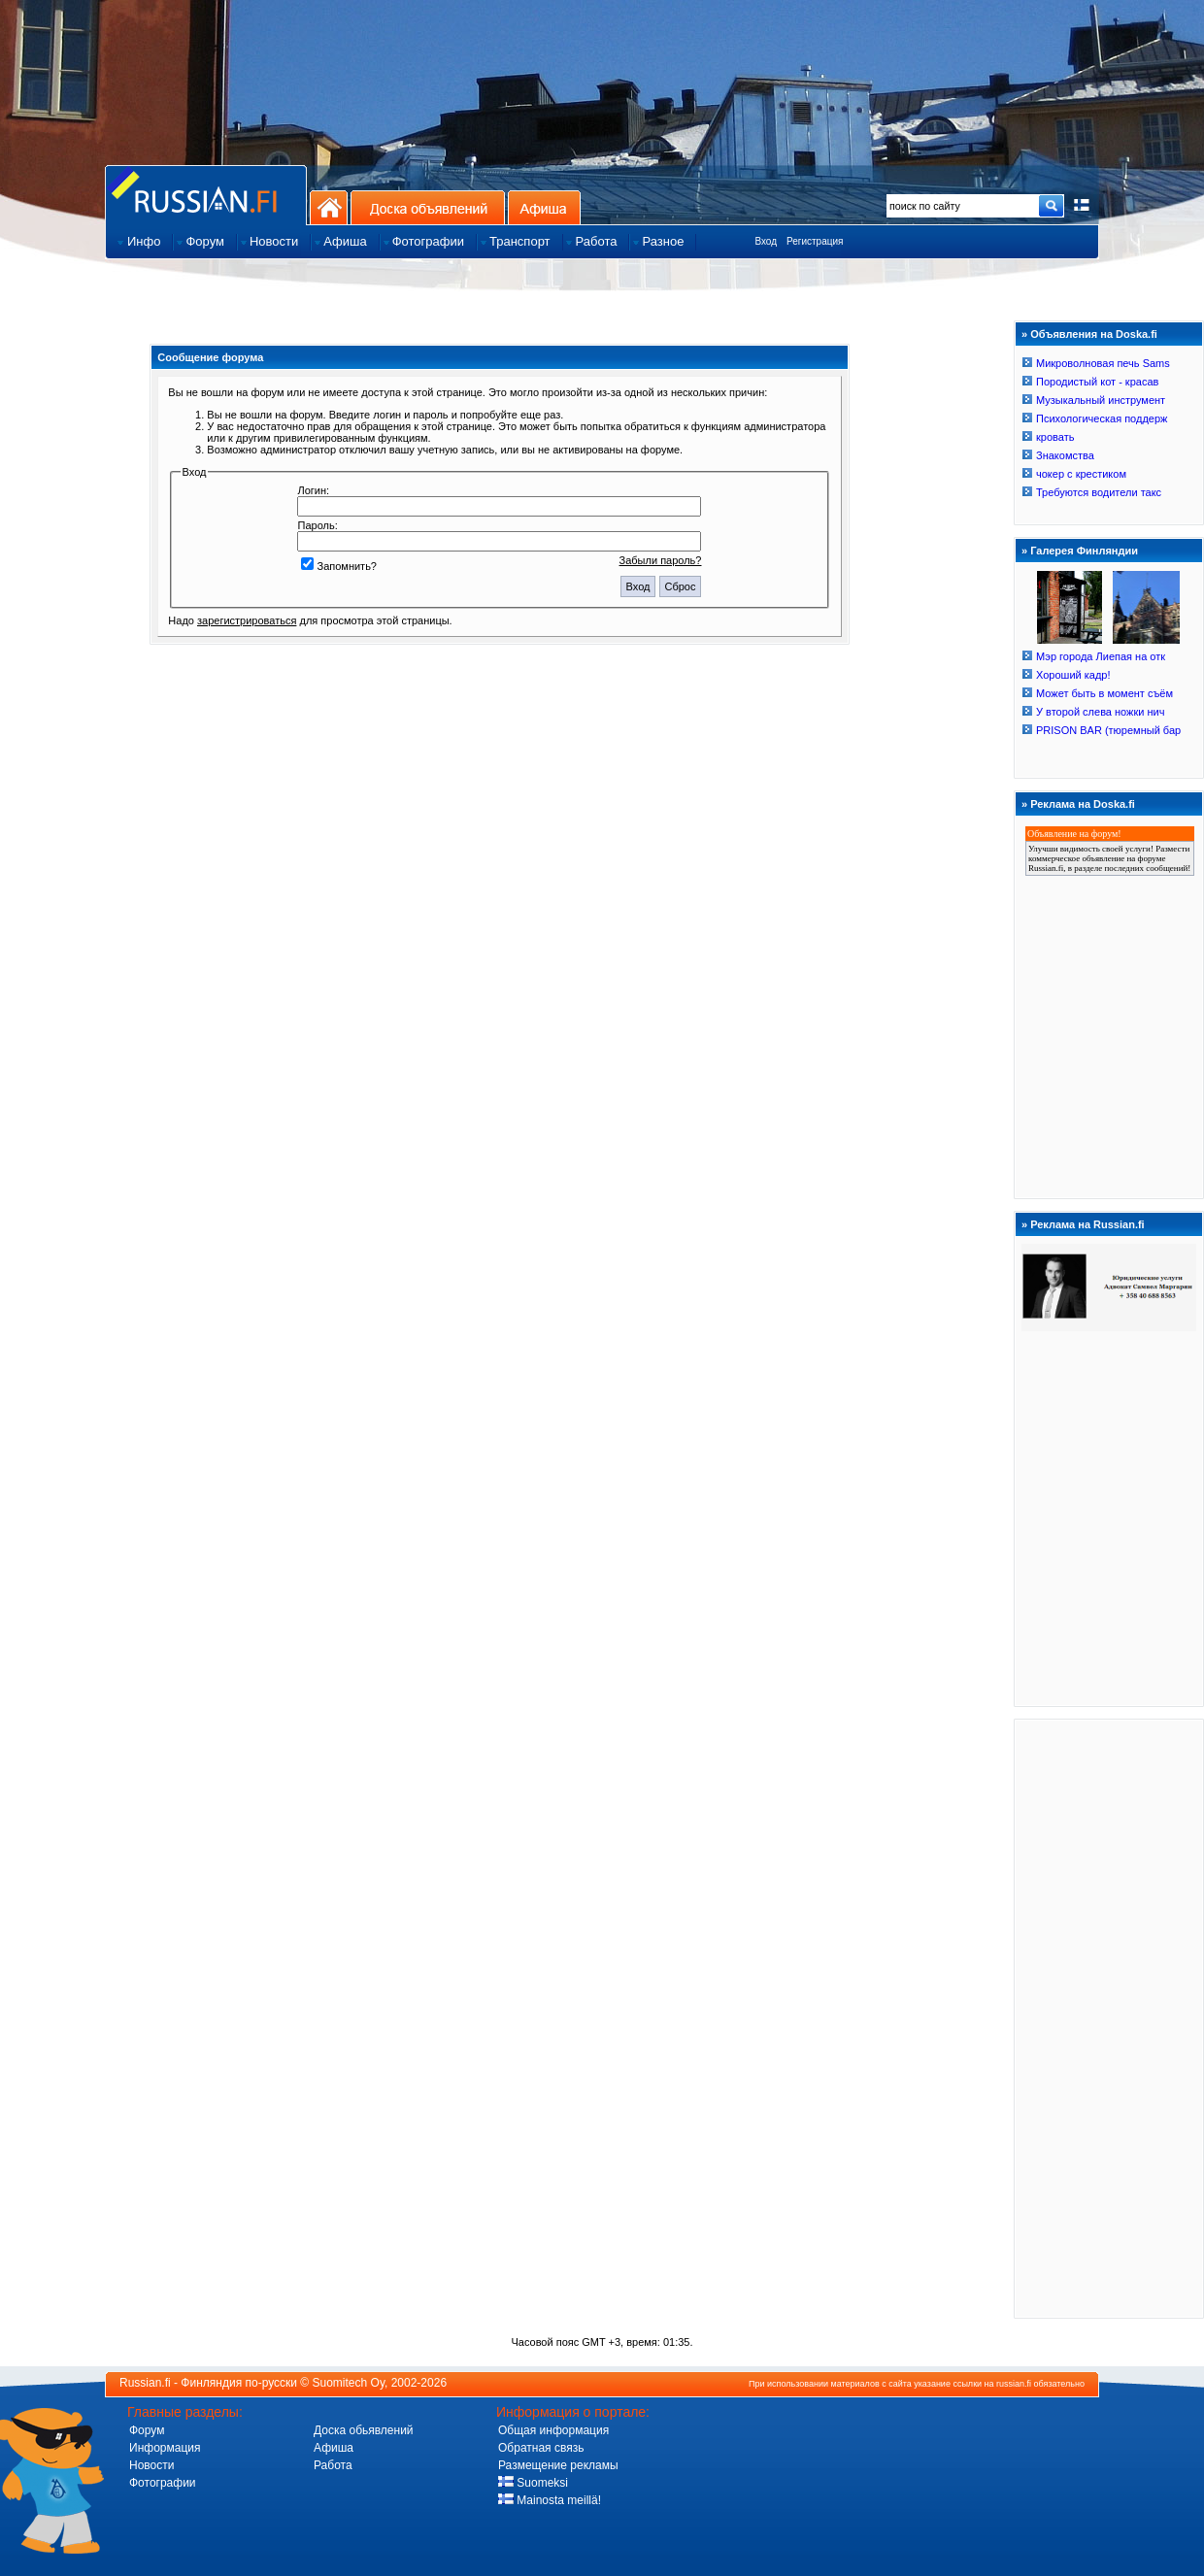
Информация (164, 2448)
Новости (151, 2465)
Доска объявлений (428, 207)
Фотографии (162, 2483)
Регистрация (814, 241)
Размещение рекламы (558, 2465)
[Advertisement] (1109, 2017)
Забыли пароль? (660, 560)
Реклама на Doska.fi (1082, 804)
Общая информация (553, 2430)
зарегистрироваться (246, 620)
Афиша (544, 207)
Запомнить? (339, 566)
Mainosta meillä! (549, 2500)
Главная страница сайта (206, 194)
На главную (329, 207)
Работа (333, 2465)
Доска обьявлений (364, 2430)
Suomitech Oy (349, 2383)
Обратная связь (541, 2448)
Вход (765, 241)
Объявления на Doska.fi (1093, 334)
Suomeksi (533, 2483)
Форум (146, 2430)
